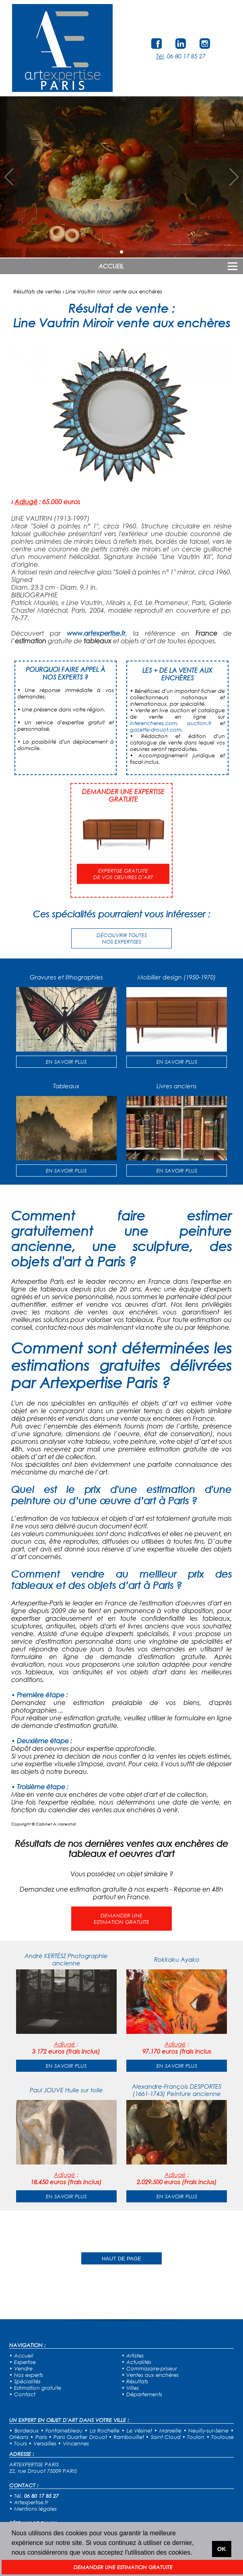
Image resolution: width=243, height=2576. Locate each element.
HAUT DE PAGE (121, 2259)
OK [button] (221, 2549)
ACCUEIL (111, 266)
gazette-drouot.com (155, 729)
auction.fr (199, 723)
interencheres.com (153, 723)
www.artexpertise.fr (96, 633)
